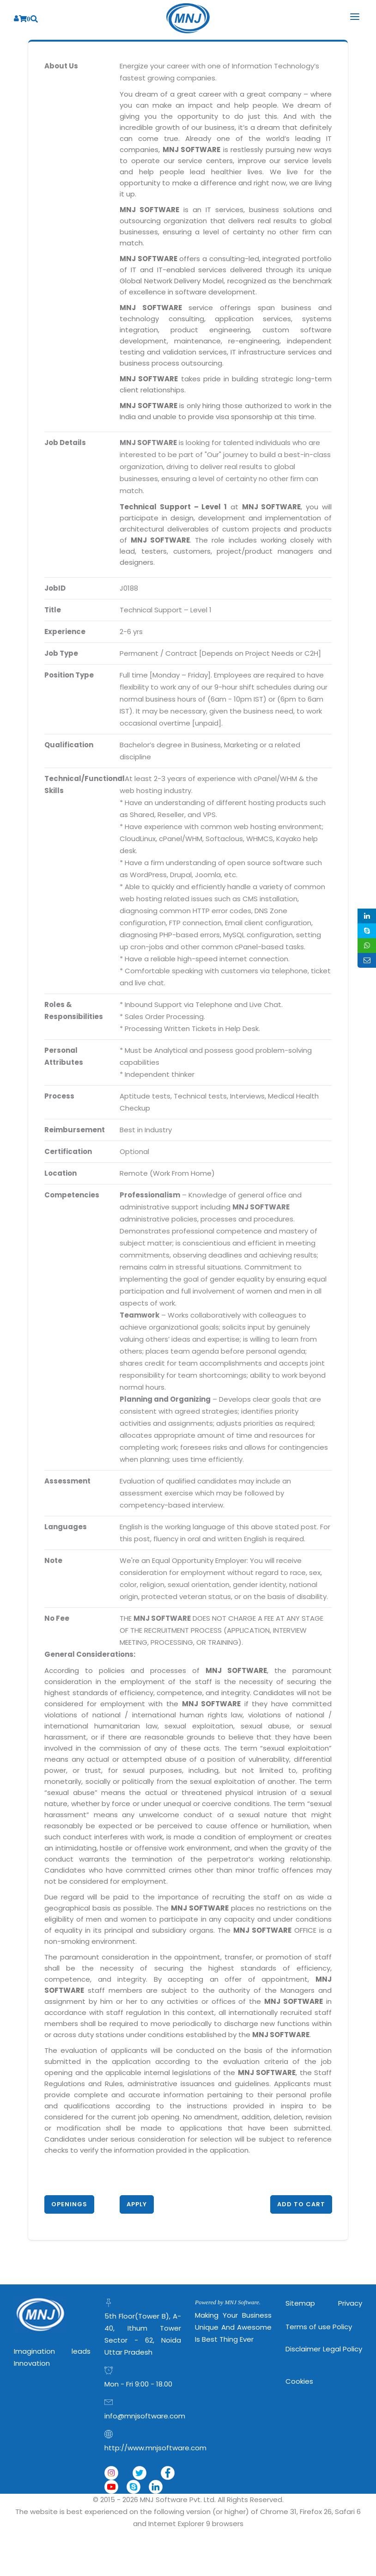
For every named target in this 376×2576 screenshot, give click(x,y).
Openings (69, 2204)
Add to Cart (301, 2204)
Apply (137, 2204)
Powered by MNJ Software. (228, 2302)
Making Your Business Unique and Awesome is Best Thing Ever (233, 2327)
